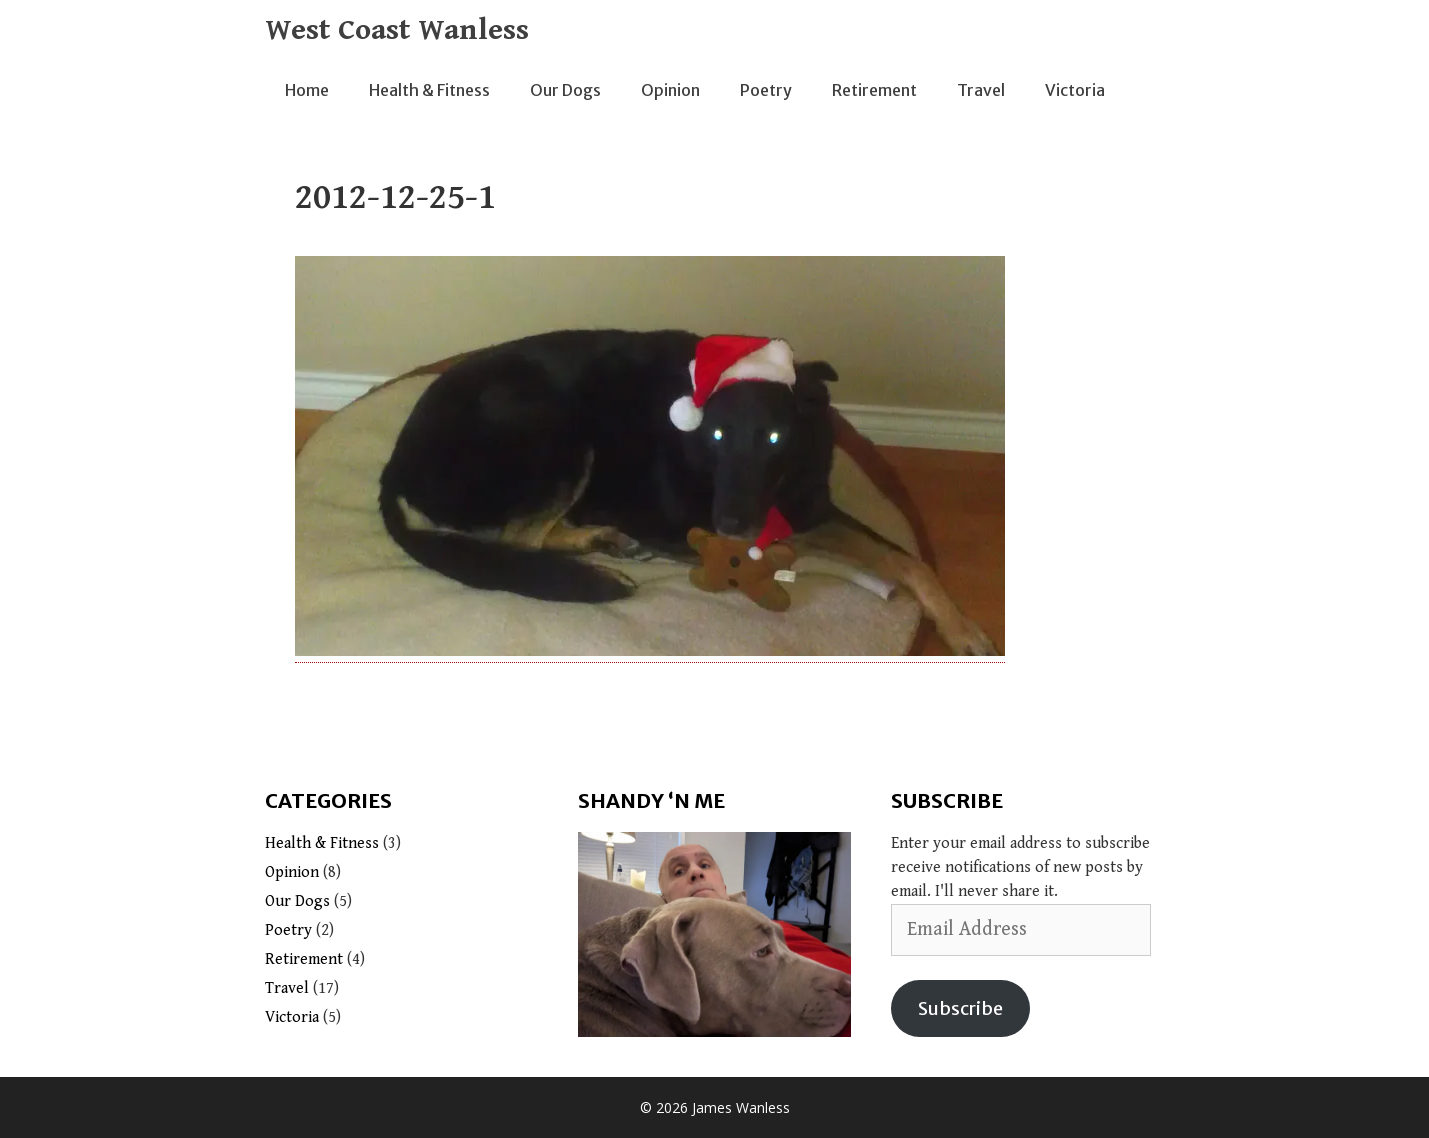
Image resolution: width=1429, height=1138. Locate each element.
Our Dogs (565, 90)
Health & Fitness (429, 90)
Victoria (1075, 90)
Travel (981, 90)
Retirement (874, 90)
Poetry (766, 90)
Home (307, 90)
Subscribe (960, 1008)
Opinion (670, 90)
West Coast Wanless (397, 30)
